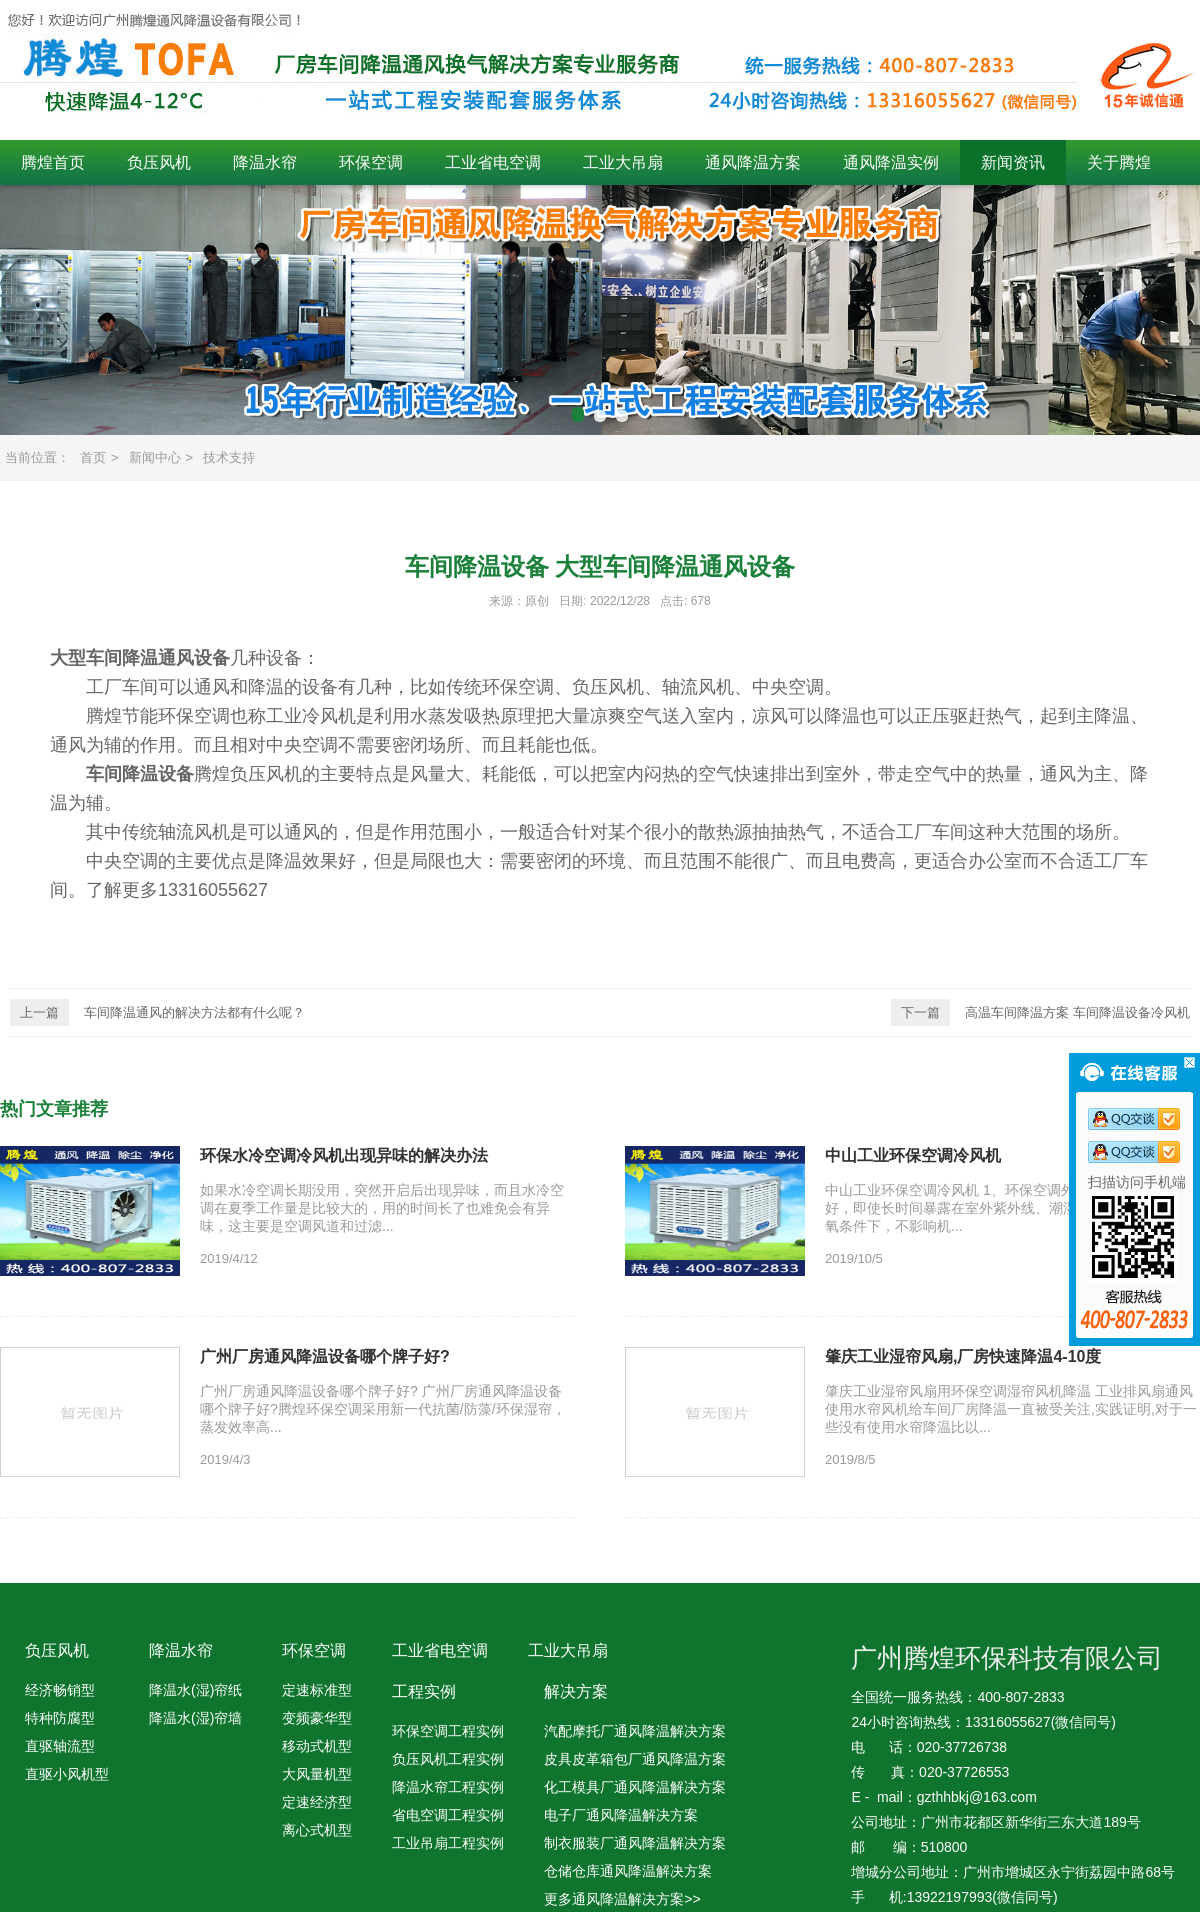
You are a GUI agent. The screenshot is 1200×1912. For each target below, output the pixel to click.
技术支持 (229, 457)
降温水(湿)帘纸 (195, 1690)
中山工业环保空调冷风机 (913, 1155)
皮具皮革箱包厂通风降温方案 (635, 1759)
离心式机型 (317, 1830)
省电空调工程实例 (448, 1815)
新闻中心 (155, 457)
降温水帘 (265, 162)
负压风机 (159, 162)
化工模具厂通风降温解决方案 (635, 1787)
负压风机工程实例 (448, 1759)
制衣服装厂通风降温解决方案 (635, 1843)
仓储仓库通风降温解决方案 (628, 1871)
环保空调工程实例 (448, 1731)
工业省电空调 (493, 162)
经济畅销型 (60, 1690)
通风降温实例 (891, 162)
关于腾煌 (1119, 162)
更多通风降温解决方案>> (622, 1899)
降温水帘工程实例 (448, 1787)
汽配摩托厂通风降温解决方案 (635, 1731)
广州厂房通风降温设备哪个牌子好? (325, 1356)
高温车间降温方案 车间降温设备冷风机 (1040, 1012)
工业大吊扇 (623, 162)
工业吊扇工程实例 (448, 1843)
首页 (93, 457)
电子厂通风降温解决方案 (621, 1815)
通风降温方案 (753, 162)
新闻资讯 (1013, 162)
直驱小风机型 (67, 1774)
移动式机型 (317, 1746)
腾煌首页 (53, 162)
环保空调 (371, 162)
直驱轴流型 (60, 1746)
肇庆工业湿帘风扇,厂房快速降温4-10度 (963, 1356)
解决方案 (576, 1691)
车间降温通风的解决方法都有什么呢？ (157, 1012)
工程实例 (424, 1691)
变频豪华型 (317, 1718)
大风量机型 (317, 1774)
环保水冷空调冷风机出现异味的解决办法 (344, 1155)
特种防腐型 (60, 1718)
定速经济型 (317, 1802)
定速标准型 (317, 1690)
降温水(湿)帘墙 (195, 1718)
